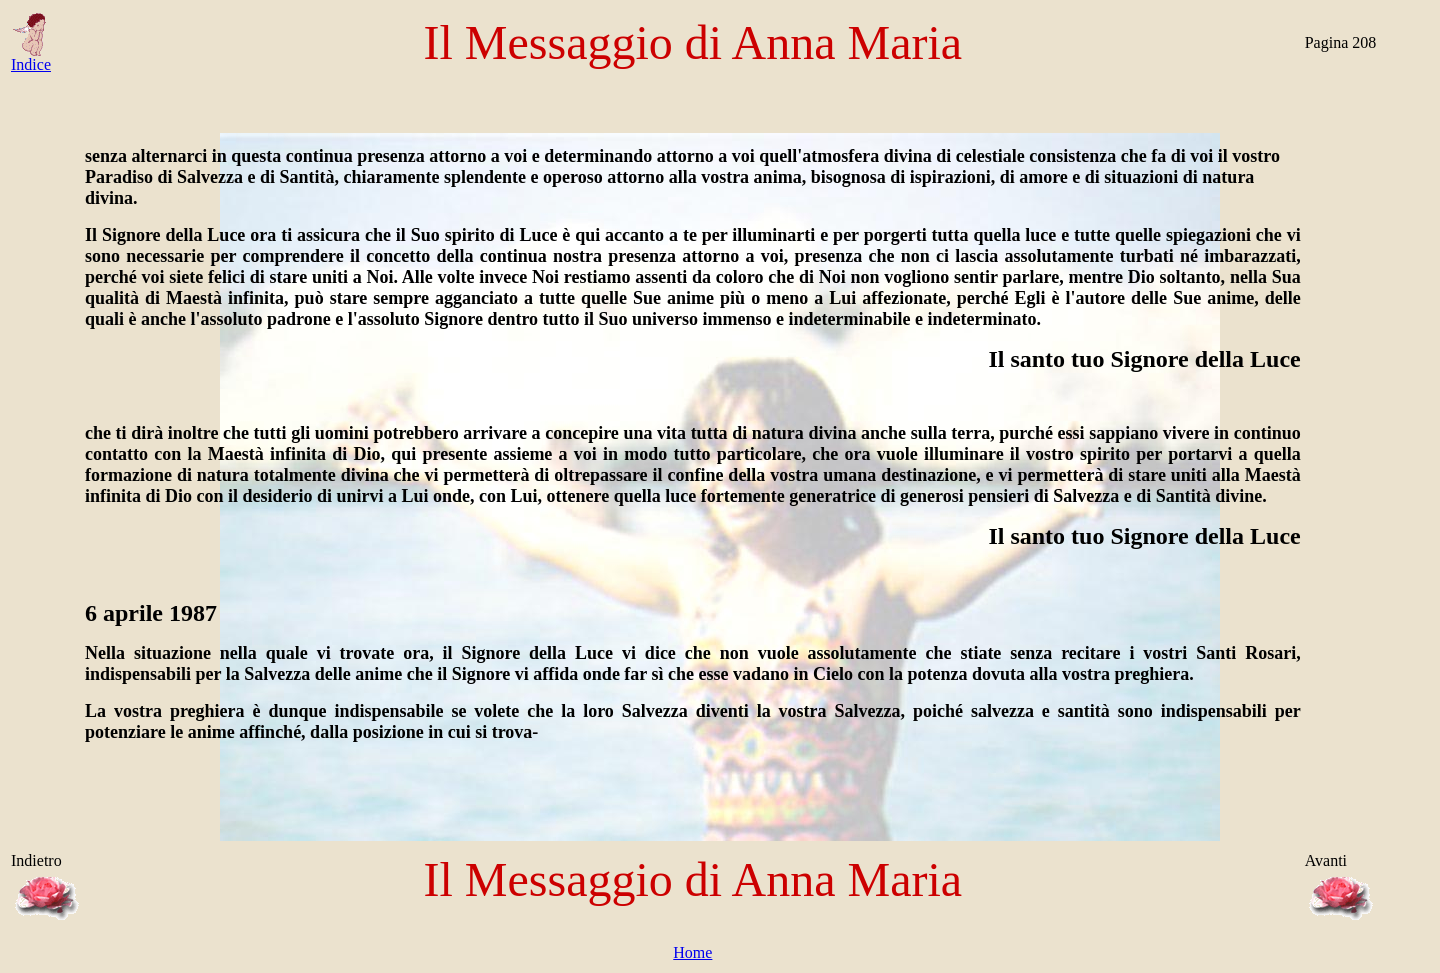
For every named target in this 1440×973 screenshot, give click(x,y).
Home (692, 952)
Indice (31, 57)
